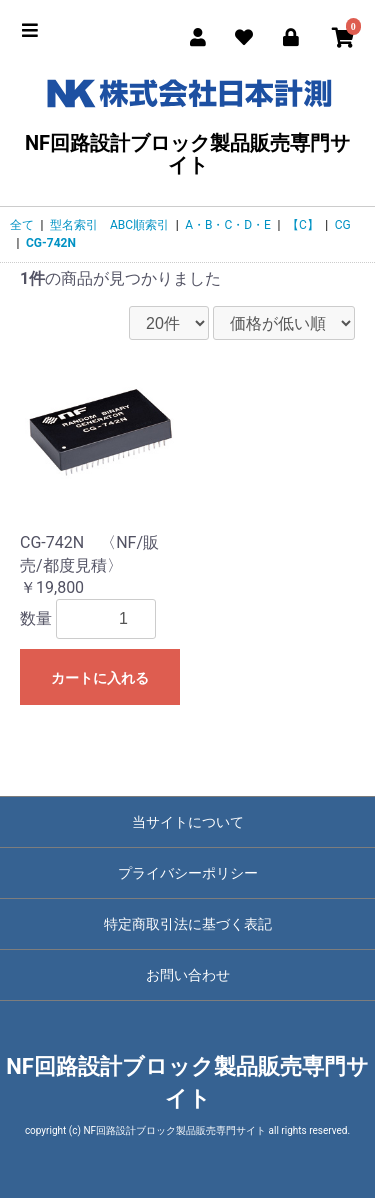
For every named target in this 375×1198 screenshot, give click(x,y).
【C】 (303, 225)
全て (22, 225)
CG (343, 225)
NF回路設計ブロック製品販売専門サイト (187, 122)
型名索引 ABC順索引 (109, 225)
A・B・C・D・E (228, 225)
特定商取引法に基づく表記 (188, 924)
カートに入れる (100, 678)
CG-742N (51, 243)
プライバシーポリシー (188, 873)
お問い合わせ (188, 975)
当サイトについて (188, 822)
